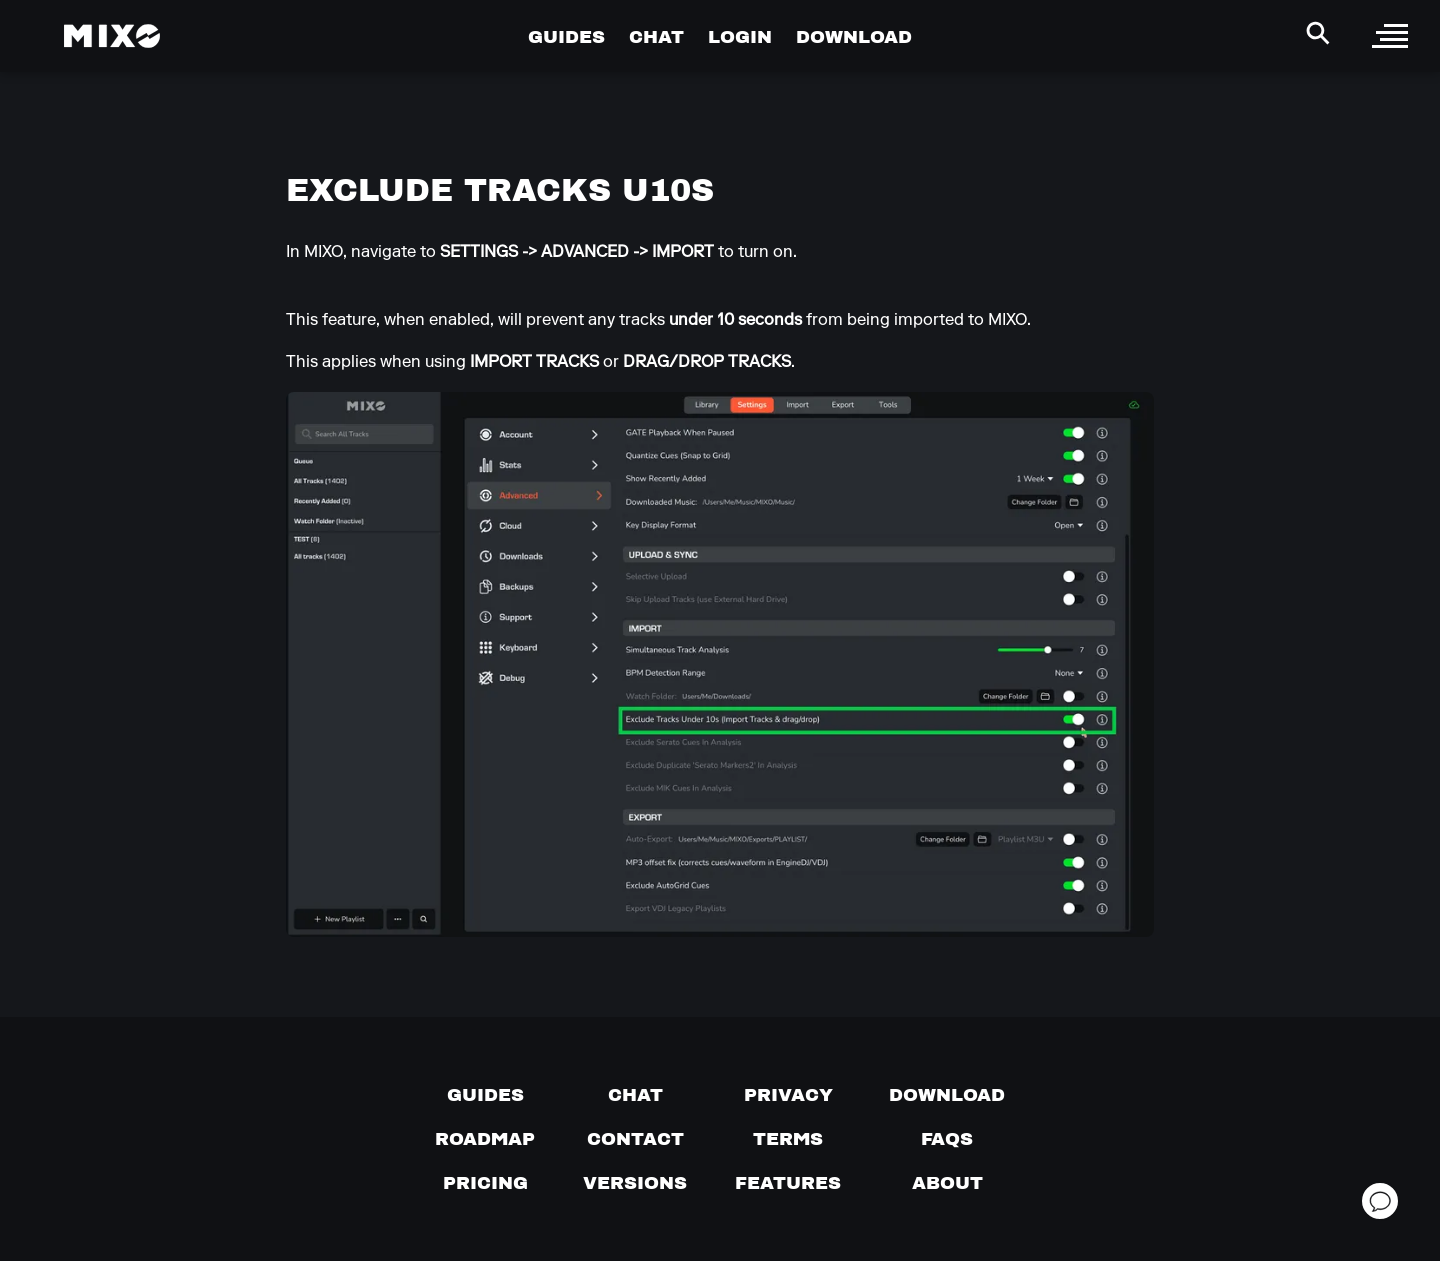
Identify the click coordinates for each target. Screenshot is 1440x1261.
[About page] (947, 1183)
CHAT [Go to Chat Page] (656, 36)
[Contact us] (635, 1139)
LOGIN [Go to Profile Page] (740, 36)
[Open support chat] (1380, 1201)
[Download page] (947, 1095)
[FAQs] (947, 1139)
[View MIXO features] (788, 1183)
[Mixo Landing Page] (112, 36)
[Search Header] (1318, 33)
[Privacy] (788, 1095)
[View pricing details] (485, 1183)
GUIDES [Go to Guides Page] (566, 36)
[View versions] (635, 1183)
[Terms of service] (788, 1139)
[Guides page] (485, 1095)
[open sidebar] (1390, 36)
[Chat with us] (635, 1095)
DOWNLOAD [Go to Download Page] (854, 36)
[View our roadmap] (485, 1139)
